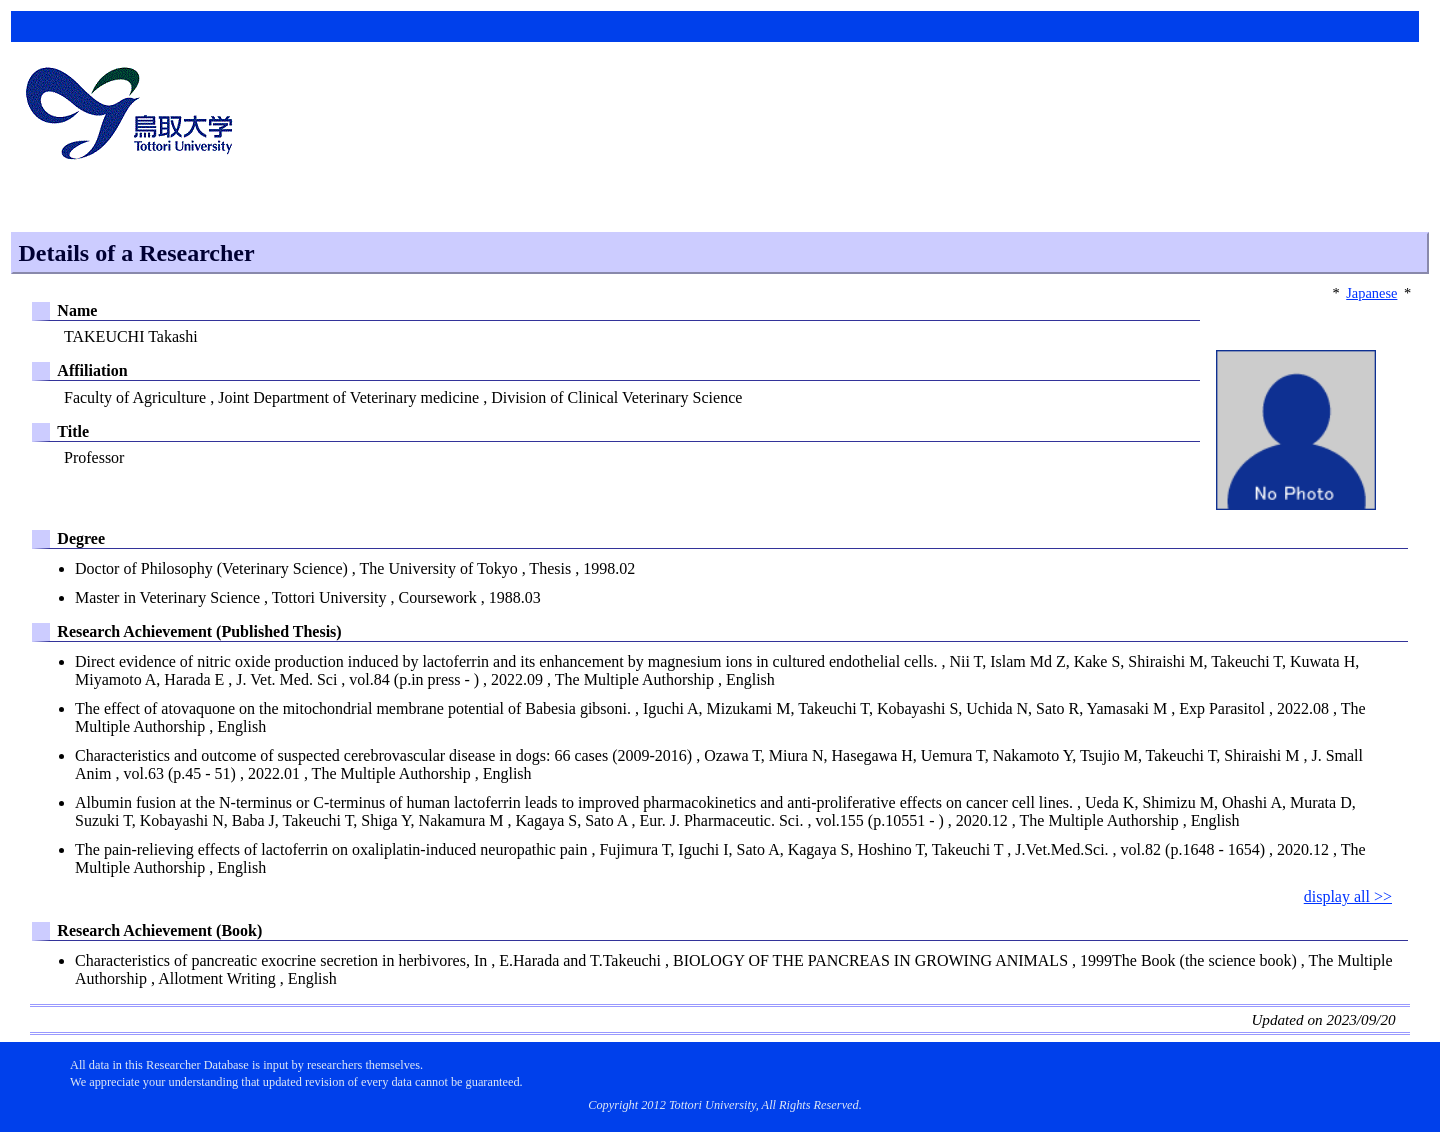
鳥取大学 (135, 116)
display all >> (1348, 896)
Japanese (1371, 293)
